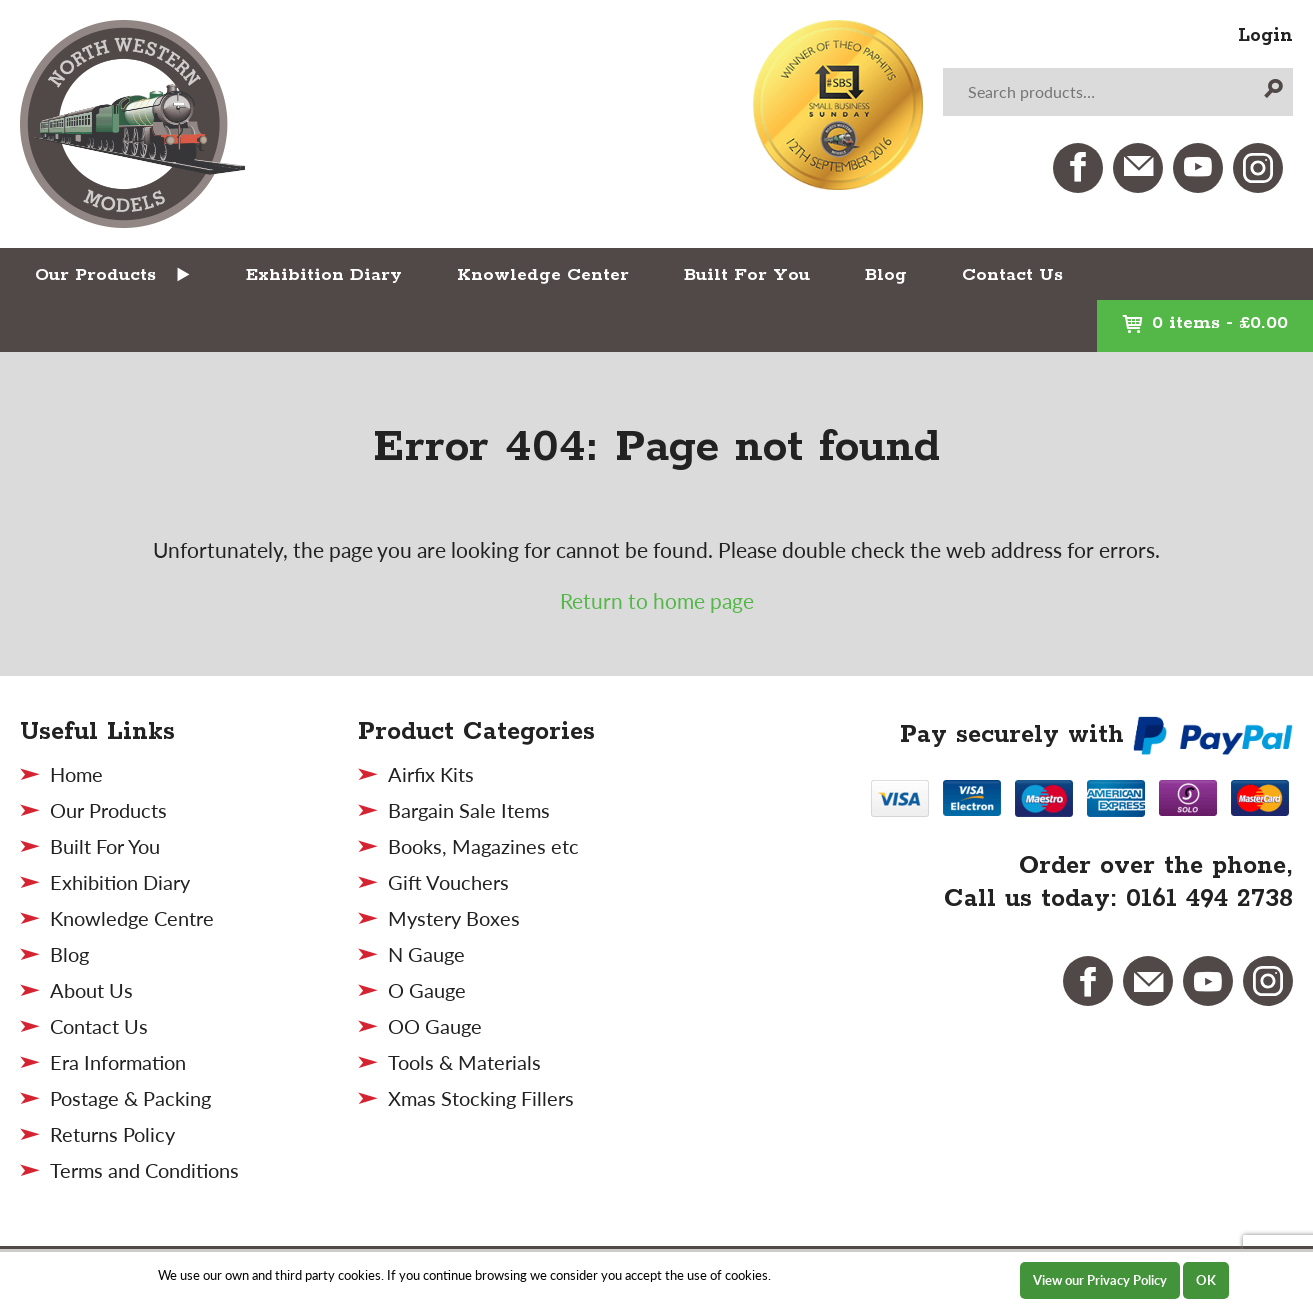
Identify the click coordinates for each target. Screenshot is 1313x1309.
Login (1265, 36)
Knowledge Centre (132, 918)
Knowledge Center (543, 275)
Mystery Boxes (454, 918)
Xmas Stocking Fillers (481, 1098)
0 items (1205, 323)
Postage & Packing (130, 1098)
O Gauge (427, 990)
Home (76, 774)
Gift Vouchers (448, 882)
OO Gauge (435, 1026)
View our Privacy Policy (1100, 1280)
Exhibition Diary (324, 275)
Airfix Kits (431, 774)
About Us (91, 990)
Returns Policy (112, 1134)
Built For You (747, 275)
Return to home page (657, 600)
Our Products (95, 275)
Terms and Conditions (144, 1170)
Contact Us (1012, 275)
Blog (886, 275)
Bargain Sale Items (469, 810)
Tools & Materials (464, 1062)
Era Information (118, 1062)
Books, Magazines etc (483, 846)
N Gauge (426, 954)
